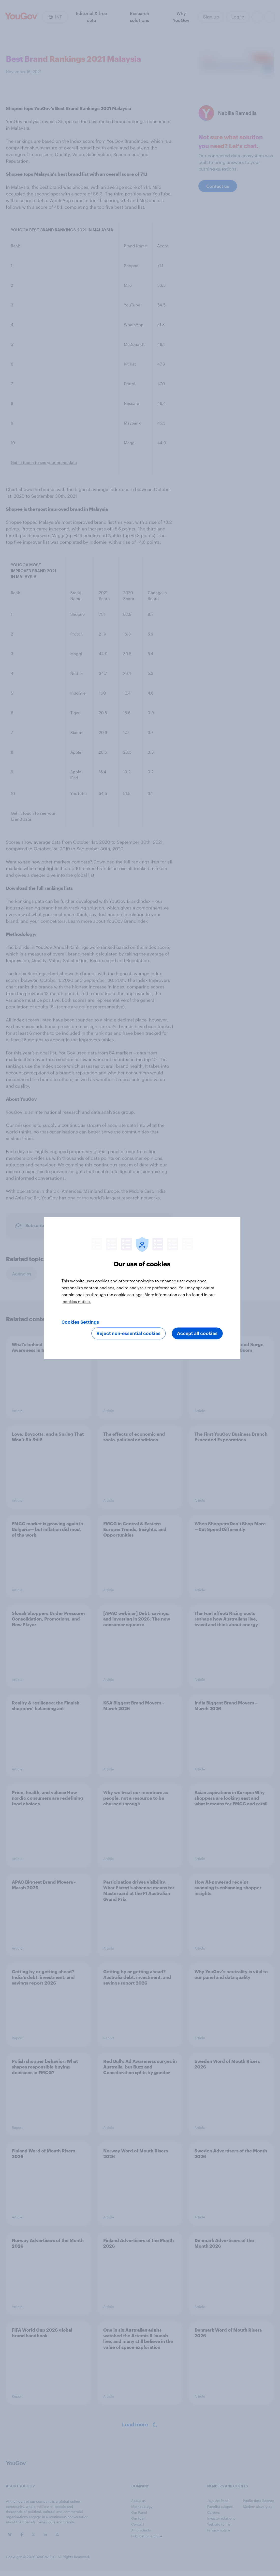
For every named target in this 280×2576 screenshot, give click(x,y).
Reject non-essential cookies (129, 1333)
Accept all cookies (197, 1333)
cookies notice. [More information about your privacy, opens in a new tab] (77, 1301)
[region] (142, 1288)
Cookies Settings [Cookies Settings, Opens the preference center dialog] (80, 1322)
